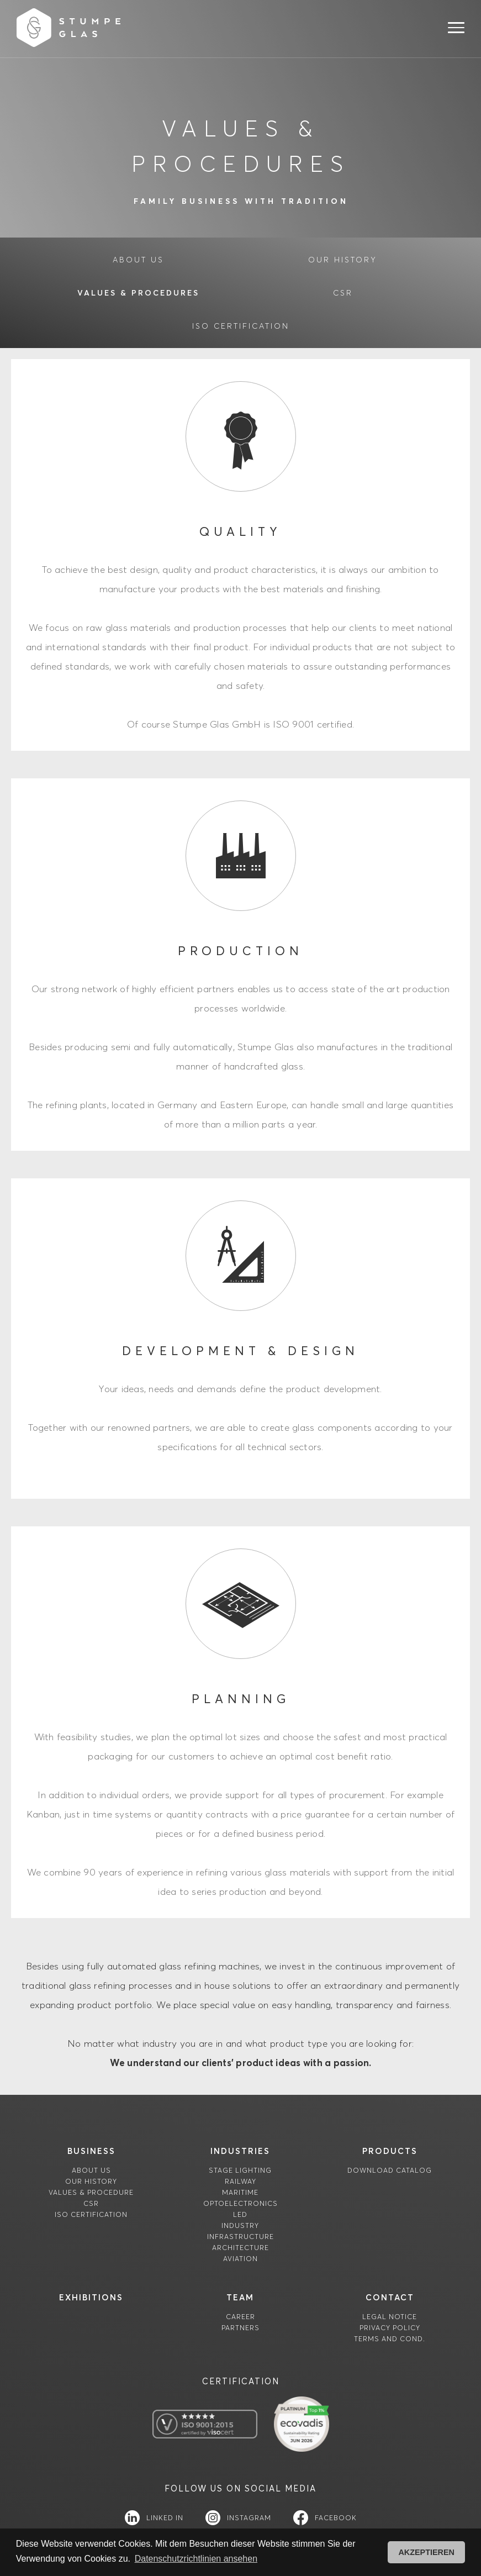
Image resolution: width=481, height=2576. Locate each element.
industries (240, 2151)
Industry (240, 2225)
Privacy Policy (390, 2328)
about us (138, 260)
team (240, 2297)
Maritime (240, 2192)
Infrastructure (240, 2236)
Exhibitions (91, 2297)
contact (390, 2297)
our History (342, 260)
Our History (91, 2181)
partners (240, 2328)
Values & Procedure (91, 2192)
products (389, 2151)
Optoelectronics (240, 2203)
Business (91, 2151)
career (240, 2316)
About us (91, 2170)
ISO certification (240, 326)
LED (240, 2214)
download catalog (389, 2170)
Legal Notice (389, 2316)
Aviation (240, 2258)
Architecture (240, 2247)
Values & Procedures (138, 293)
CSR (343, 293)
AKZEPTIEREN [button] (426, 2552)
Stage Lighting (240, 2170)
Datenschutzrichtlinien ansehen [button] (196, 2558)
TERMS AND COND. (389, 2339)
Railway (240, 2181)
